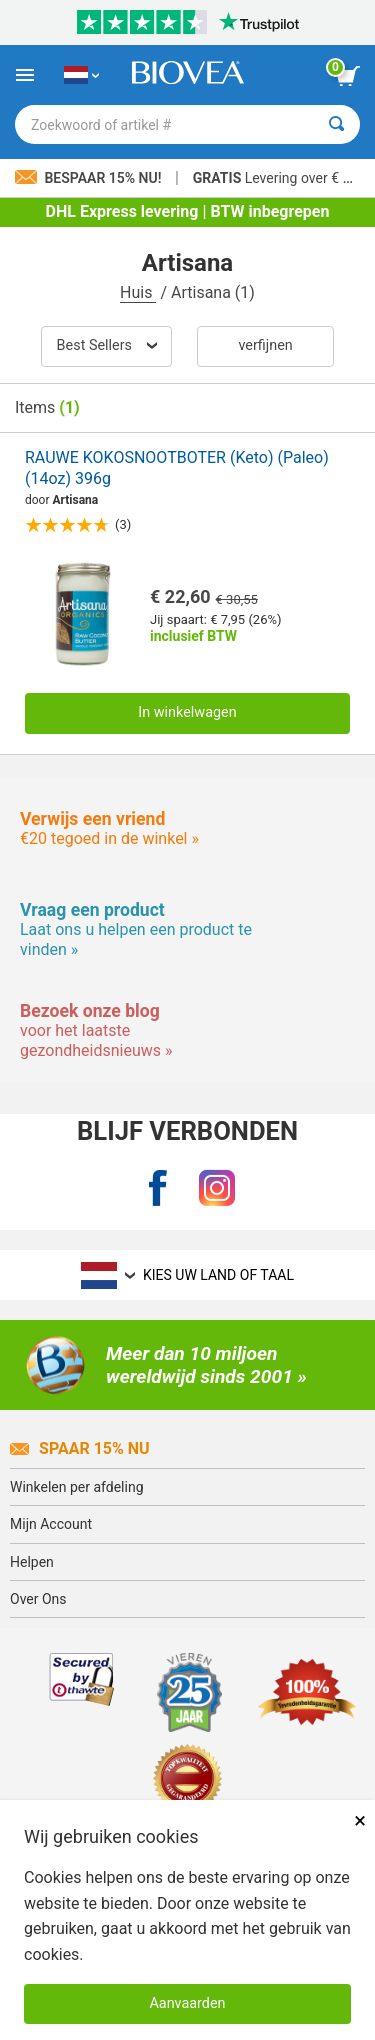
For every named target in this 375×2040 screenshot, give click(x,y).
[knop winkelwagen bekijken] (348, 76)
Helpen (32, 1562)
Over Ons (38, 1599)
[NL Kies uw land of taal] (81, 75)
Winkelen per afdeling (77, 1487)
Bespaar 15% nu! (90, 178)
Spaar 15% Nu (80, 1448)
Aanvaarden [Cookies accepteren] (187, 2003)
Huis (138, 292)
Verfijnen (265, 345)
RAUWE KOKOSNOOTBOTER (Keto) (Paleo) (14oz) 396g (177, 468)
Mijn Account (51, 1524)
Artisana (76, 500)
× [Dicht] (360, 1820)
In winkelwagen (187, 712)
